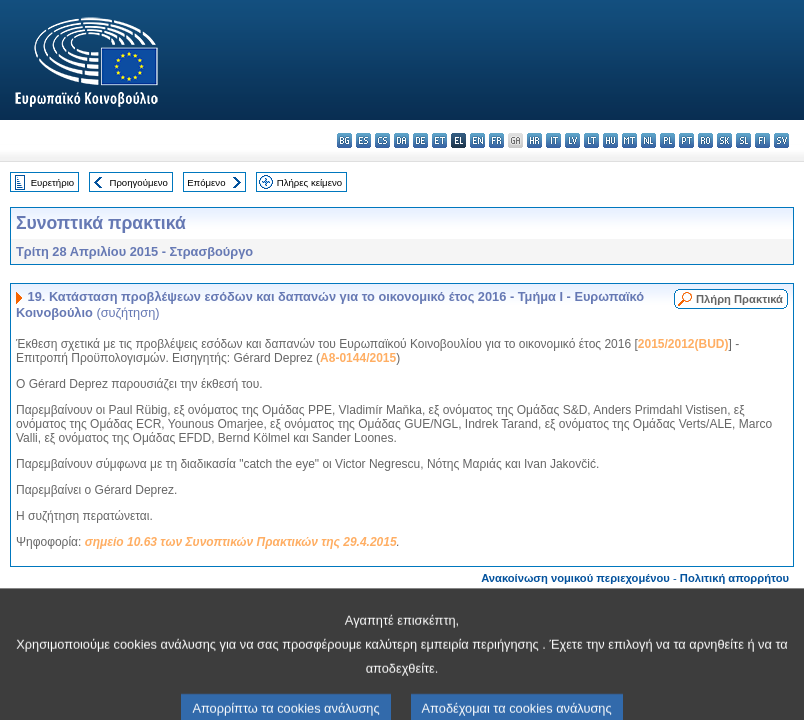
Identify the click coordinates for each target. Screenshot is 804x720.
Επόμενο (206, 182)
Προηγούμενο (138, 182)
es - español (363, 140)
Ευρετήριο (52, 182)
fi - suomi (762, 140)
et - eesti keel (439, 140)
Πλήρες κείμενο (309, 182)
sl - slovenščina (743, 140)
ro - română (705, 140)
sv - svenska (781, 140)
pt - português (686, 140)
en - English (477, 140)
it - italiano (553, 140)
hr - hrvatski (534, 140)
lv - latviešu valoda (572, 140)
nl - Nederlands (648, 140)
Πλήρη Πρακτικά (739, 299)
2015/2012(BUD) (683, 344)
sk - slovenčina (724, 140)
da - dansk (401, 140)
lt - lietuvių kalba (591, 140)
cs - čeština (382, 140)
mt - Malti (629, 140)
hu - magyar (610, 140)
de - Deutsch (420, 140)
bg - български (344, 140)
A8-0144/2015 (358, 358)
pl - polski (667, 140)
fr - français (496, 140)
